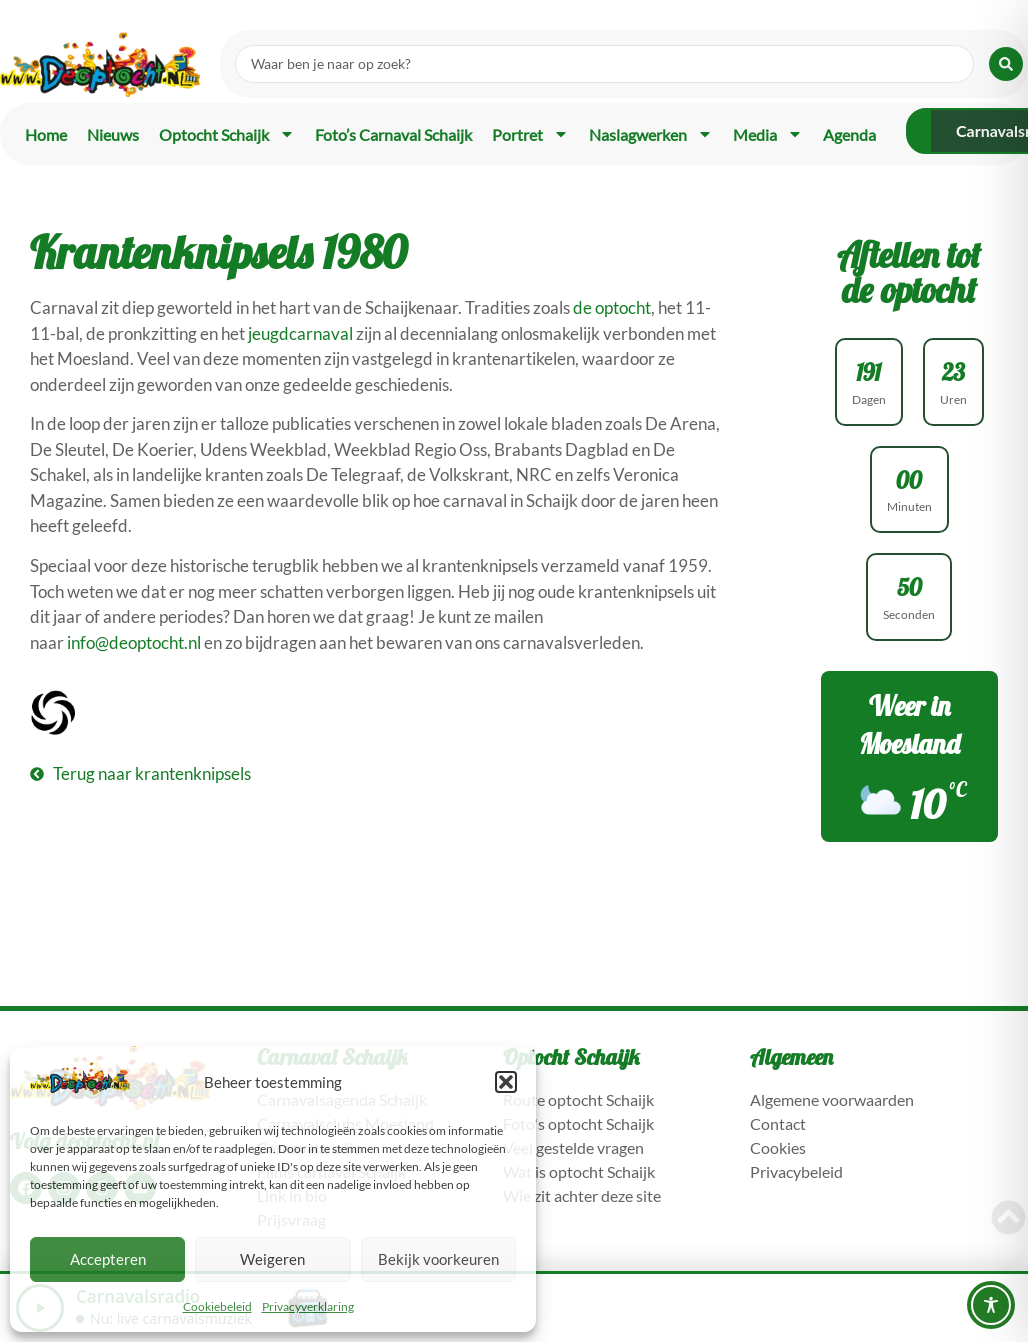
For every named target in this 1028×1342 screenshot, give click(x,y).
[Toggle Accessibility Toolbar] (991, 1305)
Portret (530, 134)
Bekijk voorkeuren (438, 1259)
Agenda (849, 134)
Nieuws (113, 134)
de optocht (612, 307)
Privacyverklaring (308, 1306)
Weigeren (272, 1259)
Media (768, 134)
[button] (506, 1082)
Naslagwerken (651, 134)
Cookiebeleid (217, 1306)
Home (46, 134)
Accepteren (108, 1259)
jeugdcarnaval (300, 333)
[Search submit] (1006, 64)
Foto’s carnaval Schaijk (393, 134)
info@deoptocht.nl (134, 642)
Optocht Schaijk (227, 134)
